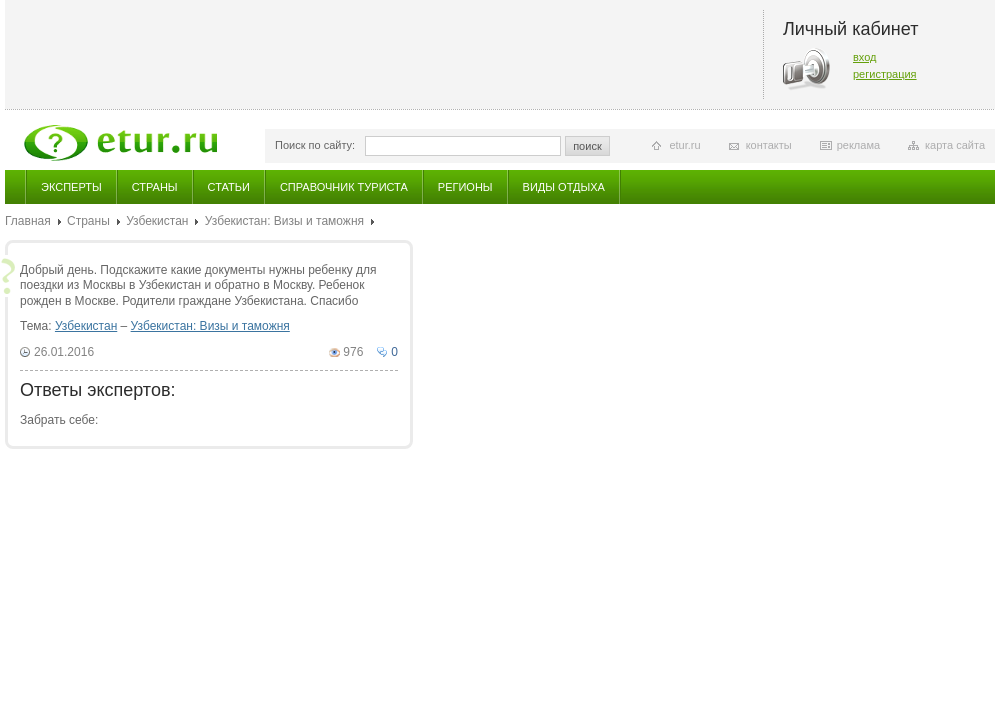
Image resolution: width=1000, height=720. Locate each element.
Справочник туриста (344, 187)
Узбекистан (157, 221)
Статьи (229, 187)
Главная (28, 221)
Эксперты (71, 187)
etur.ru (684, 145)
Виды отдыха (564, 187)
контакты (769, 145)
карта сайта (955, 145)
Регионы (465, 187)
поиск (587, 146)
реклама (858, 145)
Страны (155, 187)
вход (865, 57)
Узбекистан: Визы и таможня (284, 221)
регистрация (885, 74)
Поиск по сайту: (315, 145)
